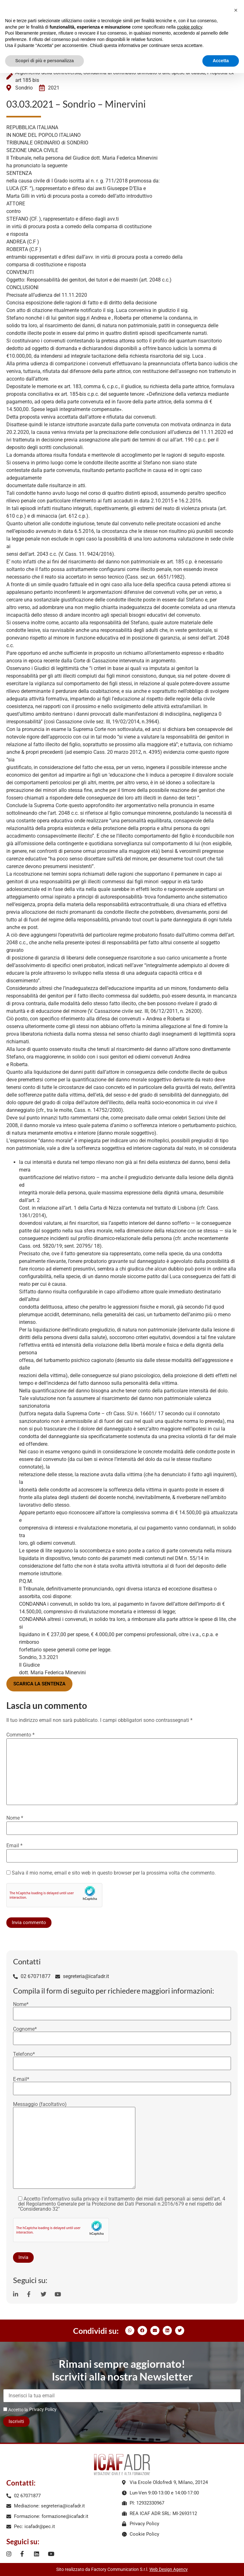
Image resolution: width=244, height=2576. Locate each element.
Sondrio (24, 88)
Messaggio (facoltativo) (74, 2146)
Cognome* (122, 2034)
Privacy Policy (43, 2409)
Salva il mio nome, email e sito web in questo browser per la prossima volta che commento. (114, 1873)
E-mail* (122, 2084)
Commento (20, 1734)
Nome (14, 1818)
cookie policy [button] (189, 27)
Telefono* (122, 2059)
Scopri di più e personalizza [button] (44, 60)
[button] (129, 2330)
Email (14, 1845)
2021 (53, 88)
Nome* (122, 2009)
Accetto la (15, 2409)
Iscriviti (16, 2421)
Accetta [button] (221, 60)
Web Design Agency (168, 2569)
